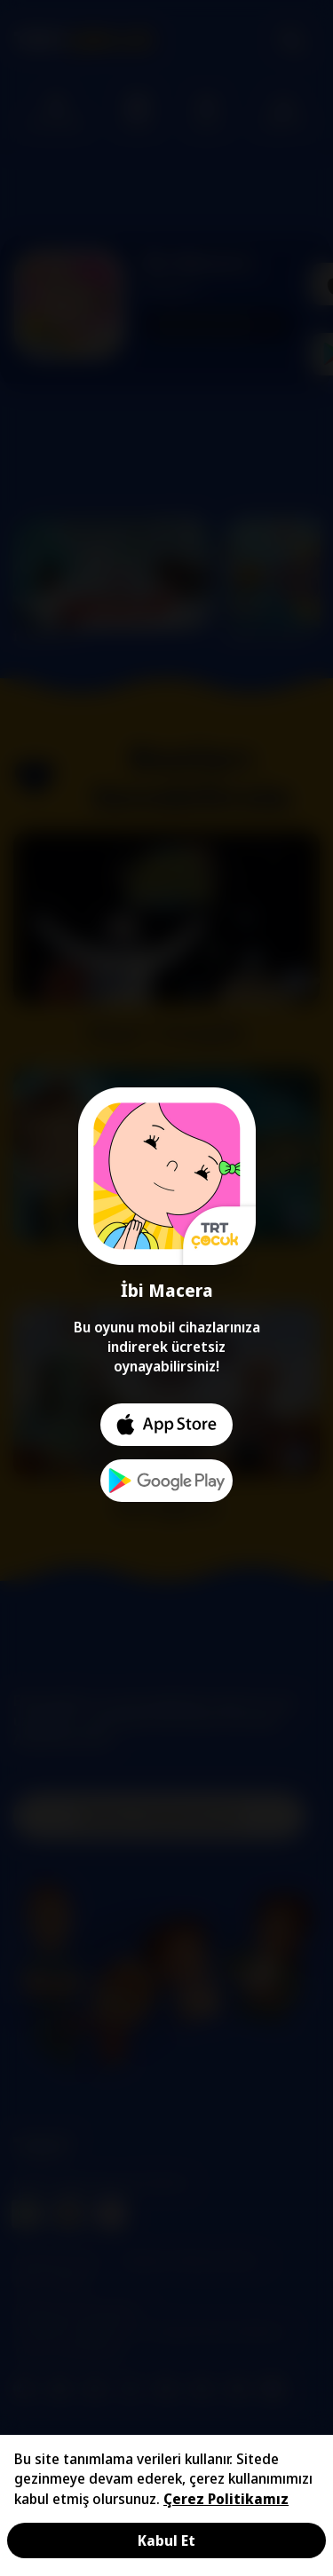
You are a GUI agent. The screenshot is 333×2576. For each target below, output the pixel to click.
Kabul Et (166, 2540)
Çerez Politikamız (226, 2499)
